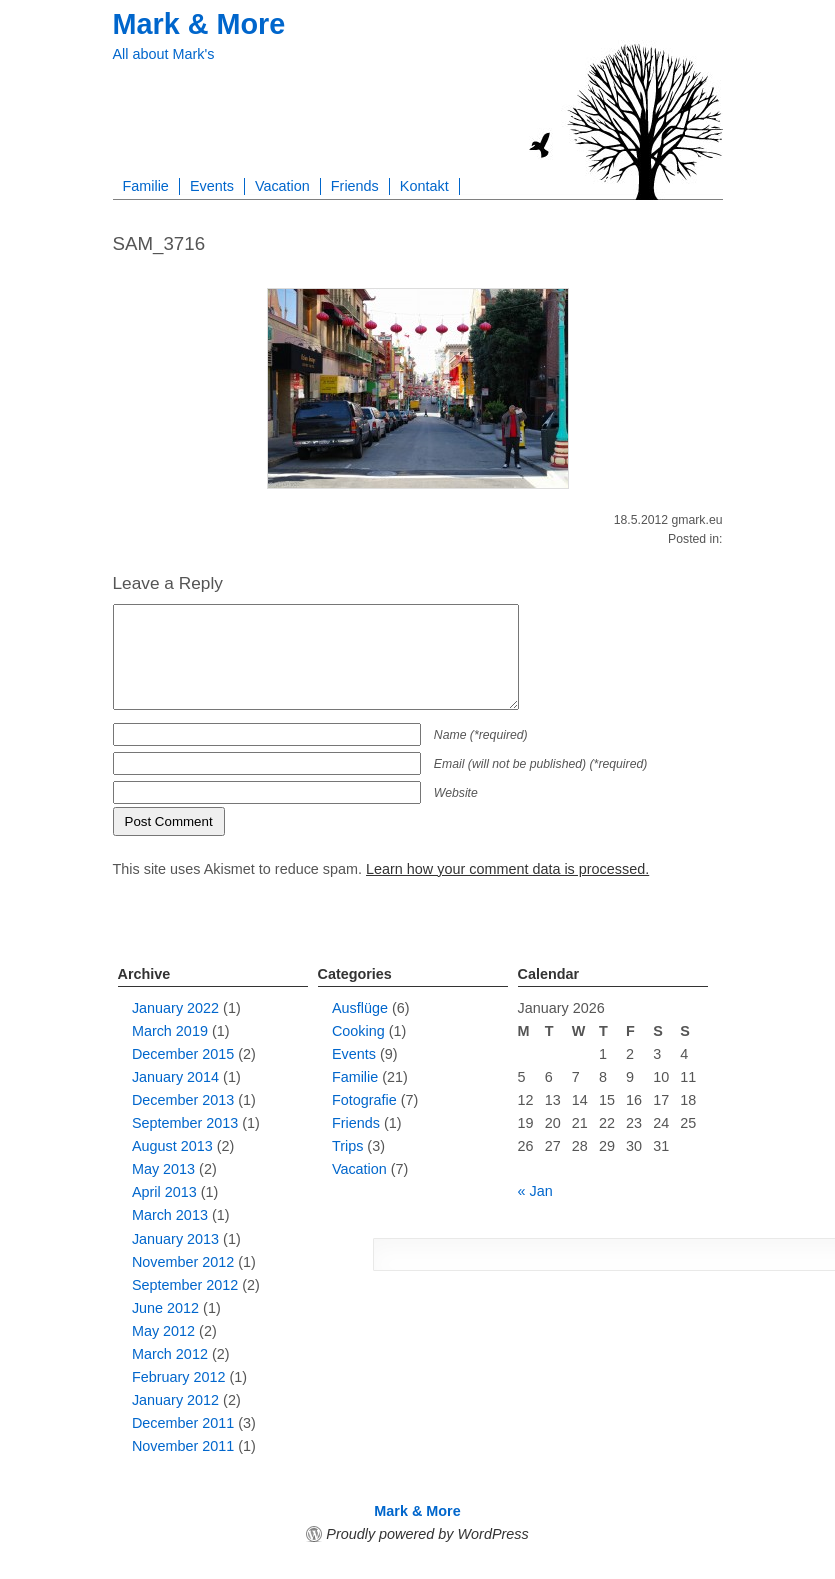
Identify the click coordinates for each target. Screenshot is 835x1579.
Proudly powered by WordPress (427, 1534)
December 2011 (183, 1423)
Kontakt (424, 186)
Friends (355, 186)
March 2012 (170, 1354)
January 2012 (175, 1400)
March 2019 (170, 1031)
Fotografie (364, 1100)
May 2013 (163, 1169)
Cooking (358, 1031)
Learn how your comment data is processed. (507, 869)
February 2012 (179, 1377)
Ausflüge (360, 1008)
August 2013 (172, 1146)
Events (212, 186)
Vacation (282, 186)
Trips (347, 1146)
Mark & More (199, 24)
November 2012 (183, 1262)
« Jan (535, 1191)
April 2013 (164, 1192)
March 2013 (170, 1215)
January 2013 (175, 1239)
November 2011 (183, 1446)
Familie (146, 186)
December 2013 (183, 1100)
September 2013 (185, 1123)
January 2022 (175, 1008)
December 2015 (183, 1054)
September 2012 (185, 1285)
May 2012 (163, 1331)
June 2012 (165, 1308)
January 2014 (175, 1077)
